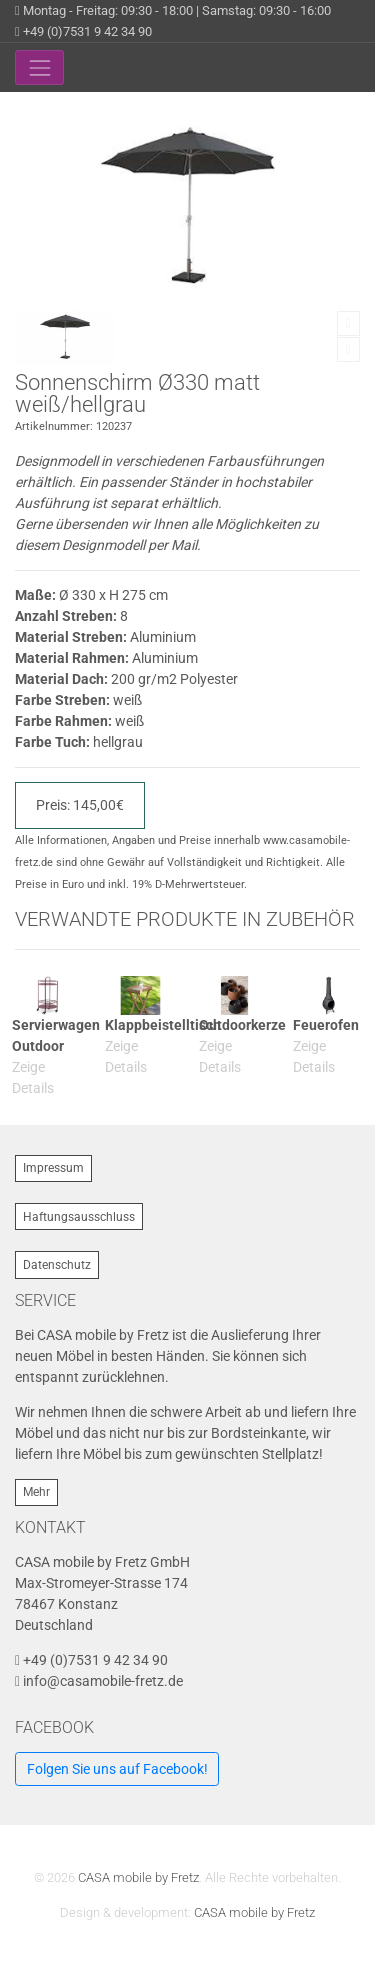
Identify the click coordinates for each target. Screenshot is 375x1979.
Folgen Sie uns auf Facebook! (117, 1769)
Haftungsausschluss (79, 1217)
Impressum (53, 1168)
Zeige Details (33, 1077)
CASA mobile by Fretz (138, 1877)
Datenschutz (57, 1265)
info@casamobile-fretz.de (103, 1681)
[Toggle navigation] (39, 67)
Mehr (36, 1492)
